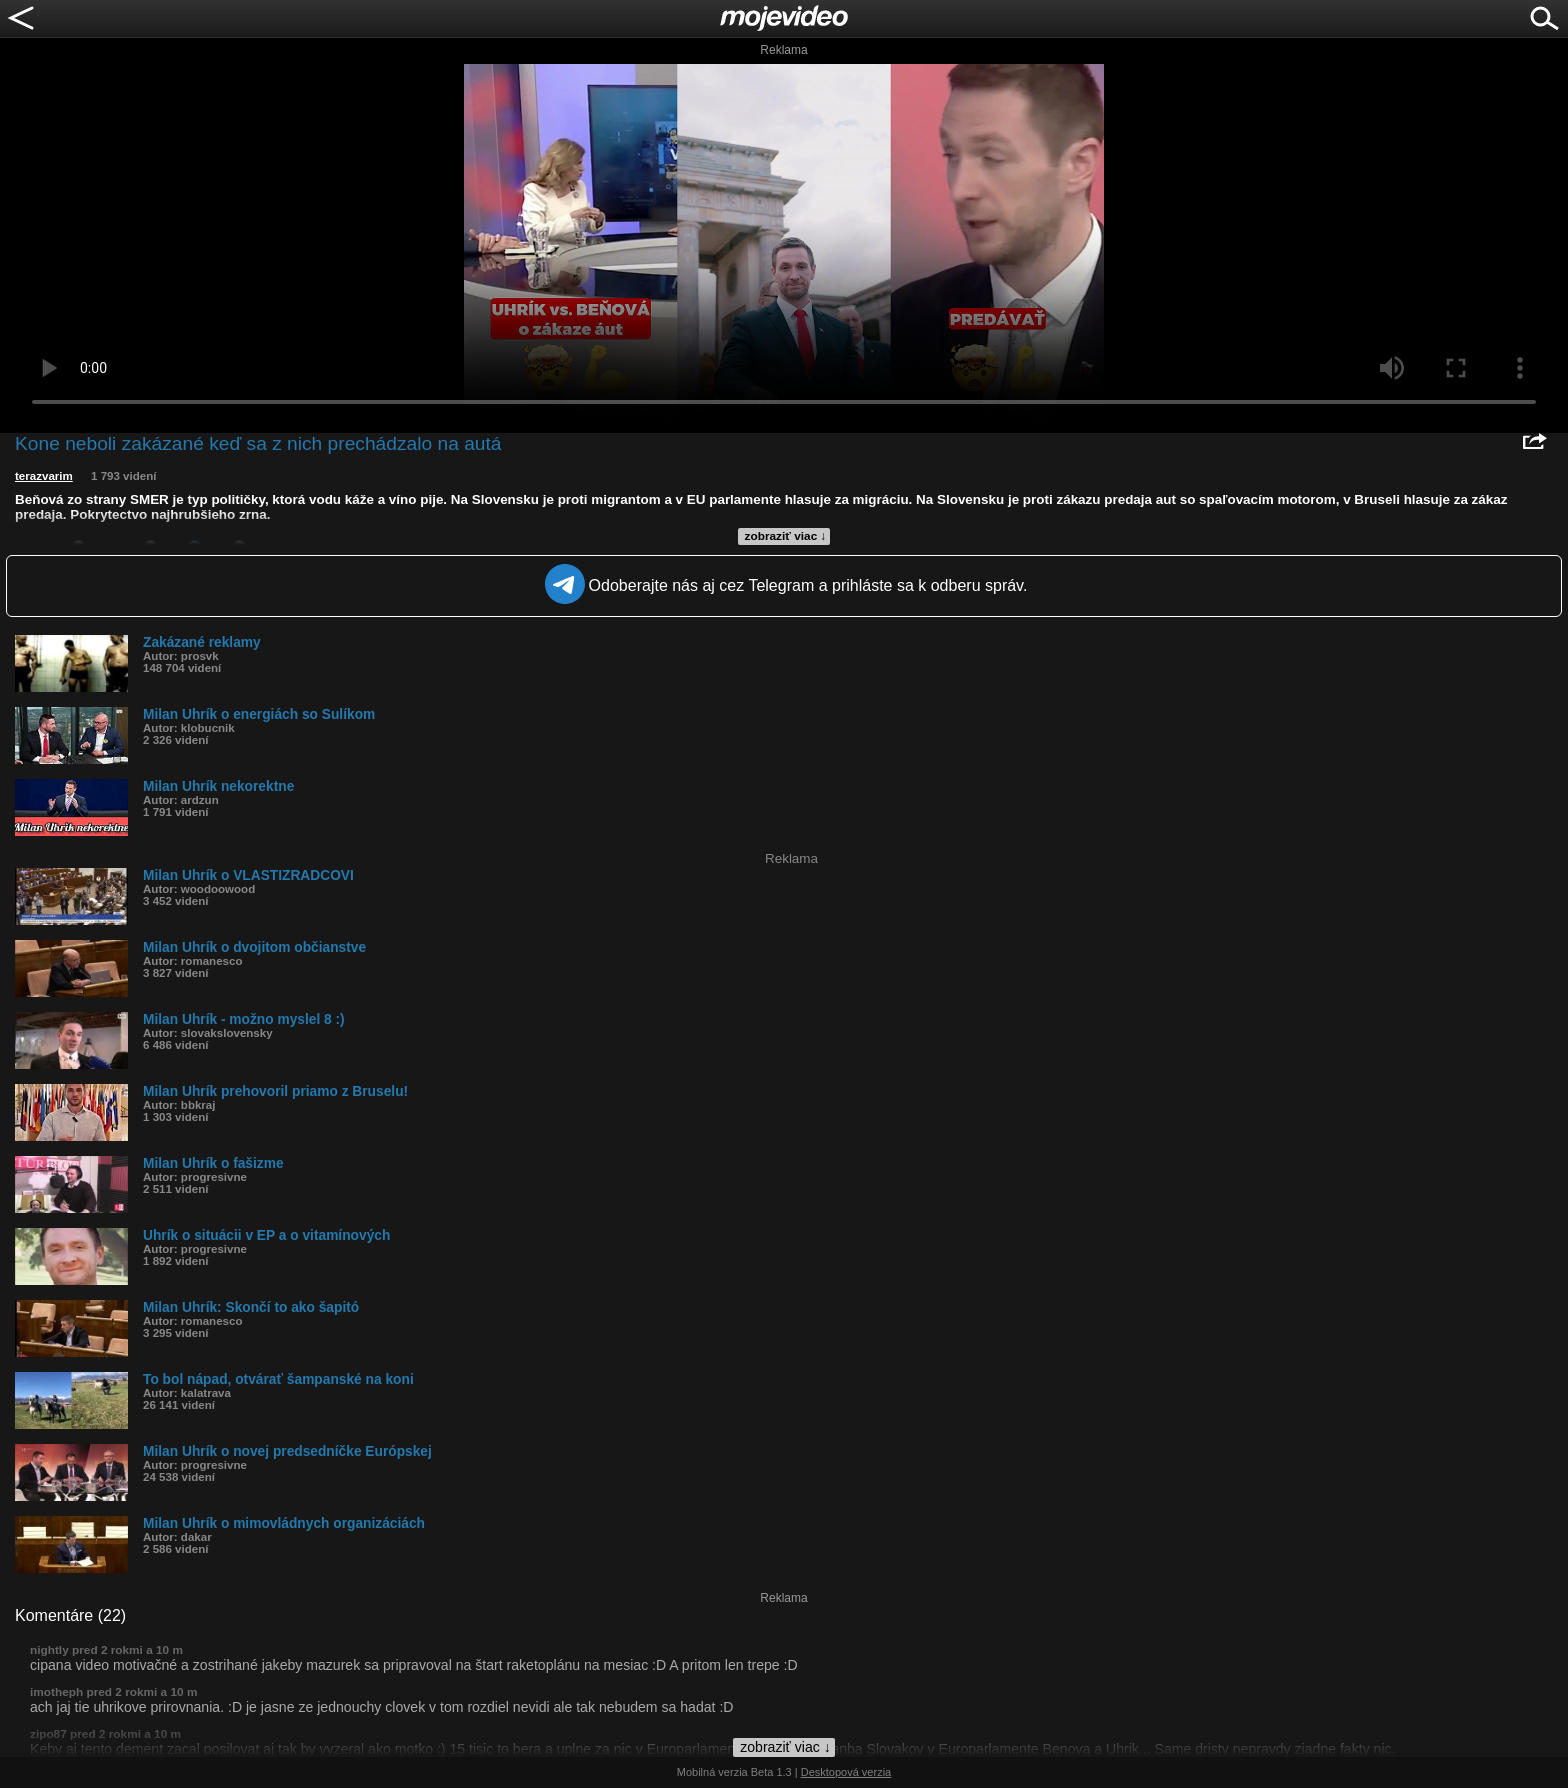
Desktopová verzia (846, 1772)
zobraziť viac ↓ (786, 536)
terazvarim (44, 476)
